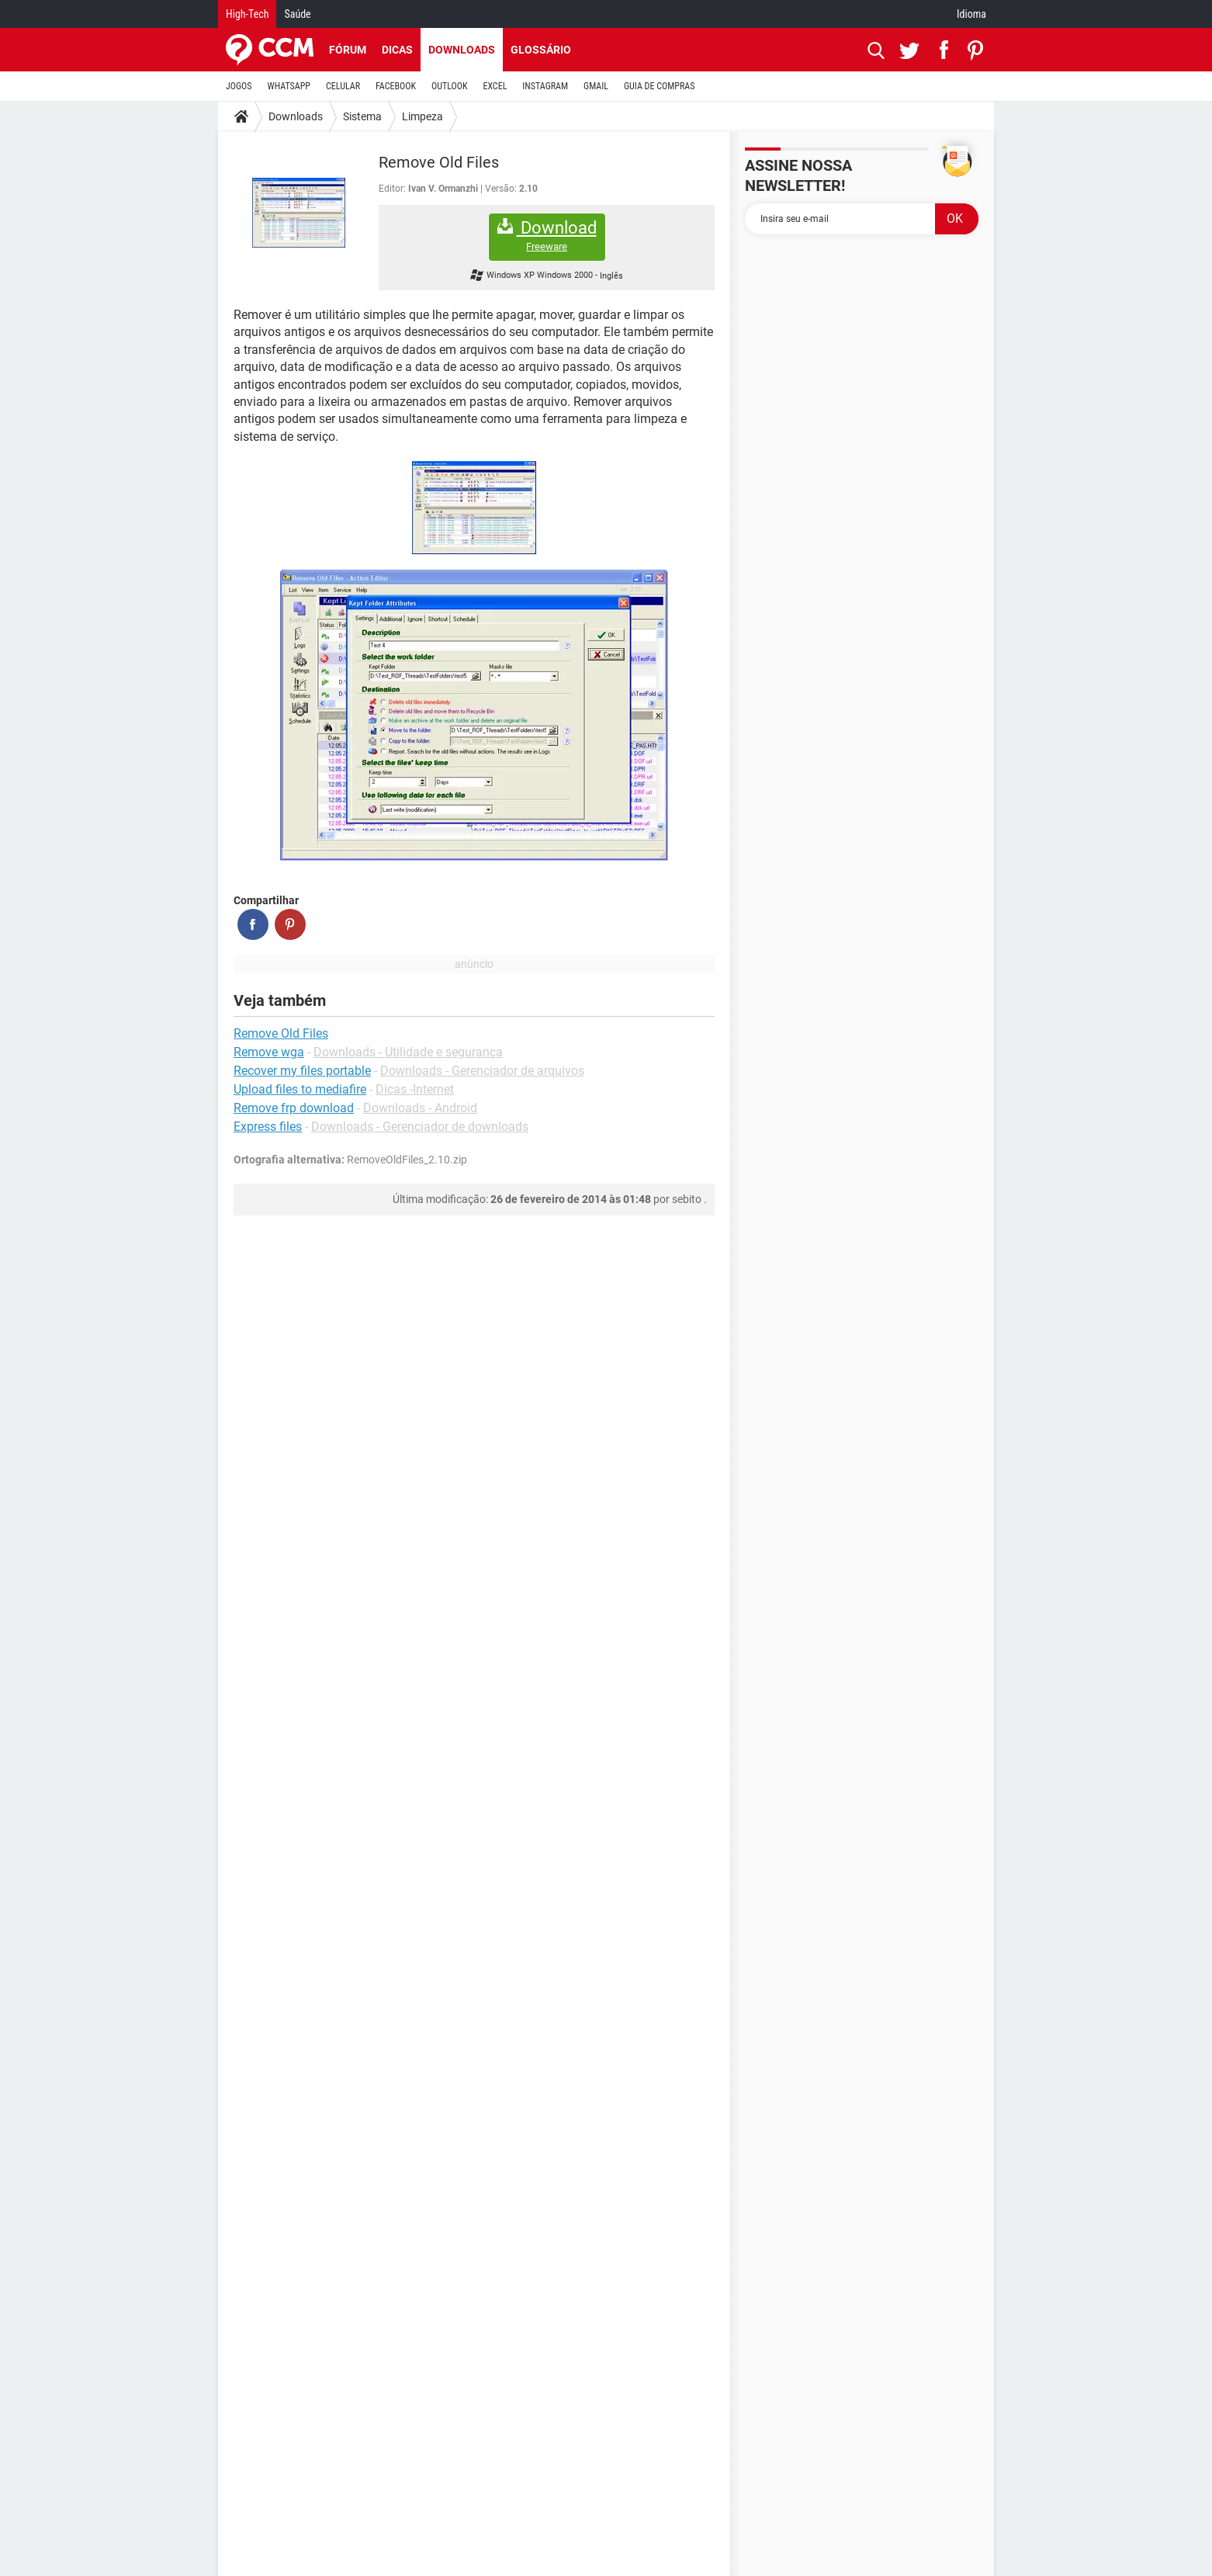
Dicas (397, 49)
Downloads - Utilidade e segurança (408, 1052)
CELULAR (343, 86)
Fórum (347, 49)
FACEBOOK (396, 86)
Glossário (541, 49)
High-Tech (247, 14)
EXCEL (495, 86)
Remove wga (269, 1052)
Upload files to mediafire (300, 1089)
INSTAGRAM (545, 86)
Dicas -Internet (415, 1089)
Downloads (461, 49)
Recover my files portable (302, 1070)
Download (547, 235)
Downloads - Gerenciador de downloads (419, 1126)
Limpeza (422, 116)
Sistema (362, 116)
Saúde (297, 14)
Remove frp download (294, 1108)
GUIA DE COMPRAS (659, 86)
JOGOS (239, 86)
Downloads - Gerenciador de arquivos (482, 1070)
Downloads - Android (420, 1108)
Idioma (971, 14)
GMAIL (595, 86)
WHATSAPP (289, 86)
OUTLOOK (449, 86)
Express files (268, 1126)
